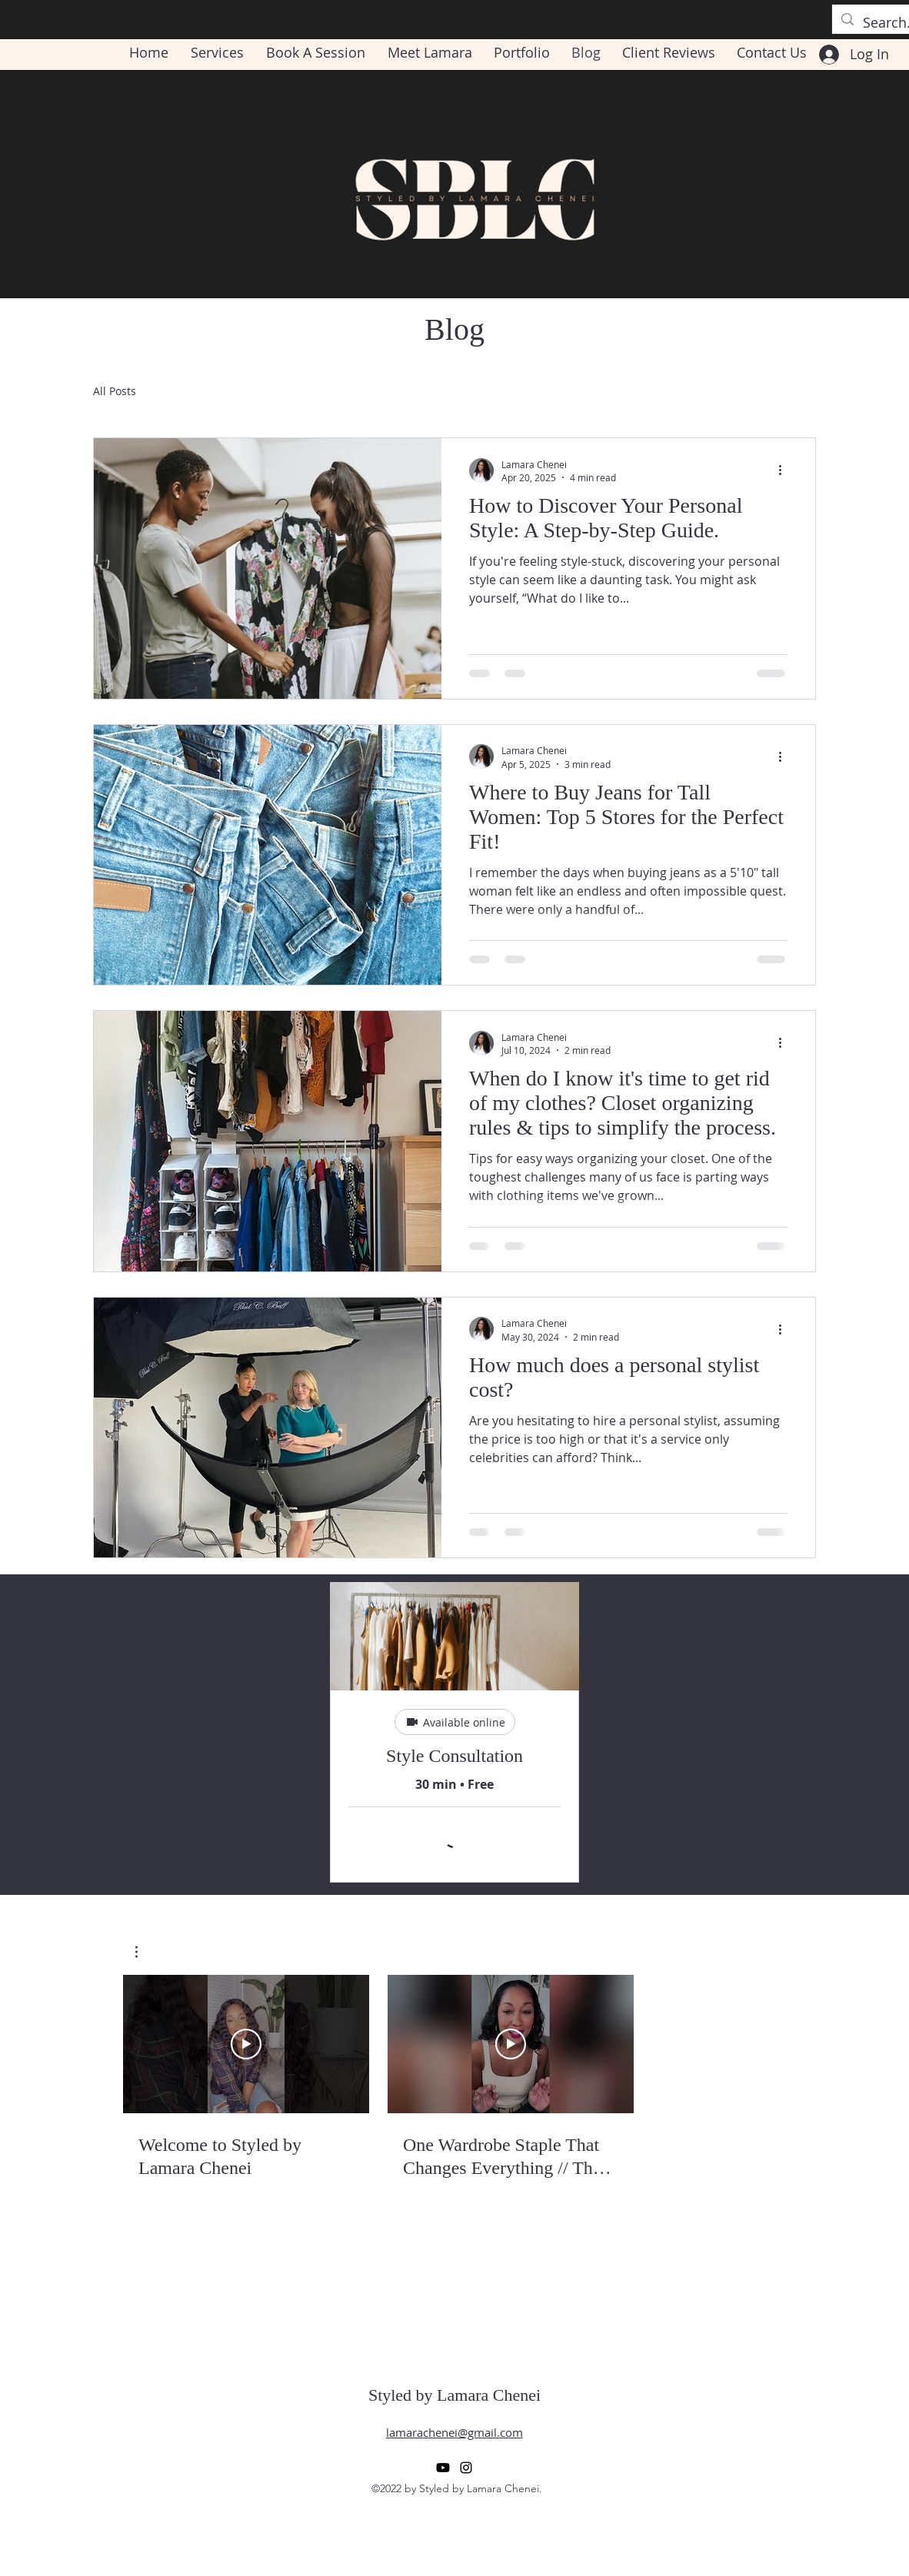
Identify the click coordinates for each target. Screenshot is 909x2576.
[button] (144, 1952)
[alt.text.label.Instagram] (466, 2467)
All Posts (114, 391)
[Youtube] (443, 2467)
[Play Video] (246, 2044)
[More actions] (785, 470)
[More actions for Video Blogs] (144, 1952)
